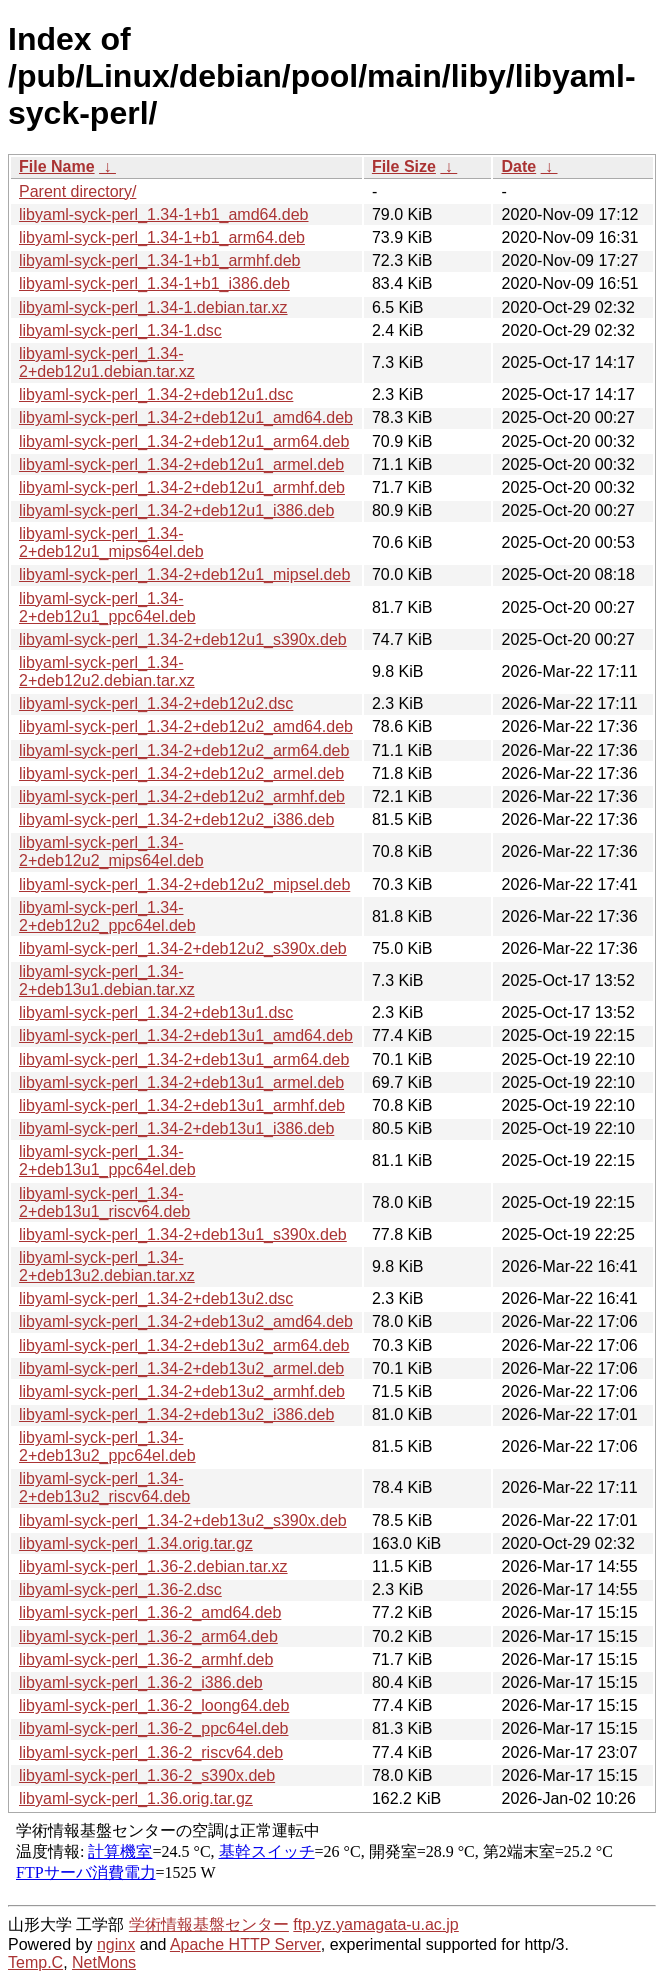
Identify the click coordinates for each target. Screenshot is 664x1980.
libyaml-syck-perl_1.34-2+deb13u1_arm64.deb (184, 1059)
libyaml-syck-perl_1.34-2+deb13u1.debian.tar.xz (107, 980)
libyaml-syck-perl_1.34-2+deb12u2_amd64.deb (186, 726)
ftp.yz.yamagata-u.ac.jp (375, 1924)
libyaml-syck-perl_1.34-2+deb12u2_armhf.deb (182, 796)
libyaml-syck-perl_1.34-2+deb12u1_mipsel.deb (184, 574)
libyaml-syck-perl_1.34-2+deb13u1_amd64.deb (186, 1035)
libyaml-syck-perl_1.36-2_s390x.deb (147, 1775)
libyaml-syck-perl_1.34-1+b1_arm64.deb (162, 237)
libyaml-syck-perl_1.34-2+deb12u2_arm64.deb (184, 750)
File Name (57, 166)
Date (518, 166)
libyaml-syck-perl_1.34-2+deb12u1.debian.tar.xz (107, 362)
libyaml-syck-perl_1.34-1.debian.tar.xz (153, 307)
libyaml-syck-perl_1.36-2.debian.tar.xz (153, 1566)
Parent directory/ (77, 191)
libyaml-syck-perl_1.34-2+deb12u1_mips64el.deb (111, 542)
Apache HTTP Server (245, 1944)
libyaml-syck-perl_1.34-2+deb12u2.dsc (156, 703)
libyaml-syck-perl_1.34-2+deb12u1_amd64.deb (186, 417)
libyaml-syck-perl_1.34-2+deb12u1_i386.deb (176, 510)
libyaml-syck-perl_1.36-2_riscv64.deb (151, 1752)
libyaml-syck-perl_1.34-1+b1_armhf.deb (159, 260)
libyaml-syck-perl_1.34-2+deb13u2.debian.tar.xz (107, 1266)
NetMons (104, 1962)
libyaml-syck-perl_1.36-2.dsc (120, 1589)
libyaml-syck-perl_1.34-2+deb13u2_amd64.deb (186, 1321)
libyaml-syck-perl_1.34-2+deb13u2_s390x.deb (183, 1520)
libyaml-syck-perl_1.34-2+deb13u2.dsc (156, 1298)
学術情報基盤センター (209, 1924)
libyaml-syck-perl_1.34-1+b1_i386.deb (154, 283)
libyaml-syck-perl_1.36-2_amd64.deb (150, 1612)
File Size (404, 166)
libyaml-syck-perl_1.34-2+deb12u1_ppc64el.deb (107, 607)
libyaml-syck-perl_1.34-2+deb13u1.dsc (156, 1012)
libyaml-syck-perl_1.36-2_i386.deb (141, 1682)
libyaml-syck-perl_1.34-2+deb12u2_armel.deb (181, 773)
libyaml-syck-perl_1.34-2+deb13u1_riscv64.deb (104, 1202)
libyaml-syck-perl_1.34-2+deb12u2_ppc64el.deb (107, 916)
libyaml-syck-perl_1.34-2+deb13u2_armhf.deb (182, 1391)
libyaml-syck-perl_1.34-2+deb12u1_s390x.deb (183, 639)
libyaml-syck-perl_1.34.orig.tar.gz (136, 1543)
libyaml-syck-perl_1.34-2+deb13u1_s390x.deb (183, 1234)
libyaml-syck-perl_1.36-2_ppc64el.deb (153, 1728)
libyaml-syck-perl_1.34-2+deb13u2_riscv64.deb (104, 1487)
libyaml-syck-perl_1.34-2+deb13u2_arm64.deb (184, 1345)
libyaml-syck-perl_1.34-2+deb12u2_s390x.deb (183, 948)
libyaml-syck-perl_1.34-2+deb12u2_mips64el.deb (111, 851)
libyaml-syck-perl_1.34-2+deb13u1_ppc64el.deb (107, 1160)
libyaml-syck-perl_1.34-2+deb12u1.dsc (156, 394)
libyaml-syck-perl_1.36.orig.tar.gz (136, 1798)
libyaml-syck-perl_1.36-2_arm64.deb (148, 1636)
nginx (116, 1944)
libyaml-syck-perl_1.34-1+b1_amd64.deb (164, 214)
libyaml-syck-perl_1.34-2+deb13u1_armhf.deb (182, 1105)
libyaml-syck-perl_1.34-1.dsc (120, 330)
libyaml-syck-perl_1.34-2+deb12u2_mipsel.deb (184, 884)
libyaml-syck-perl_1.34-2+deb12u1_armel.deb (181, 464)
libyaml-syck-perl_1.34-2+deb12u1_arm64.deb (184, 441)
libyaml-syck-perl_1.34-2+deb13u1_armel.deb (181, 1082)
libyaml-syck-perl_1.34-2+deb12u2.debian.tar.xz (107, 671)
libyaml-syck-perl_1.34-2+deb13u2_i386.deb (176, 1414)
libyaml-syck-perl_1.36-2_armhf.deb (146, 1659)
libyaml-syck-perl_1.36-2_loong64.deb (154, 1705)
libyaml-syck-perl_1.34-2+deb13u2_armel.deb (181, 1368)
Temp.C (35, 1962)
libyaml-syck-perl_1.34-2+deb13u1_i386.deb (176, 1128)
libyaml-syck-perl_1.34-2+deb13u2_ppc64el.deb (107, 1446)
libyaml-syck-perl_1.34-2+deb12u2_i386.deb (176, 819)
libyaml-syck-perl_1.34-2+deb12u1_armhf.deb (182, 487)
